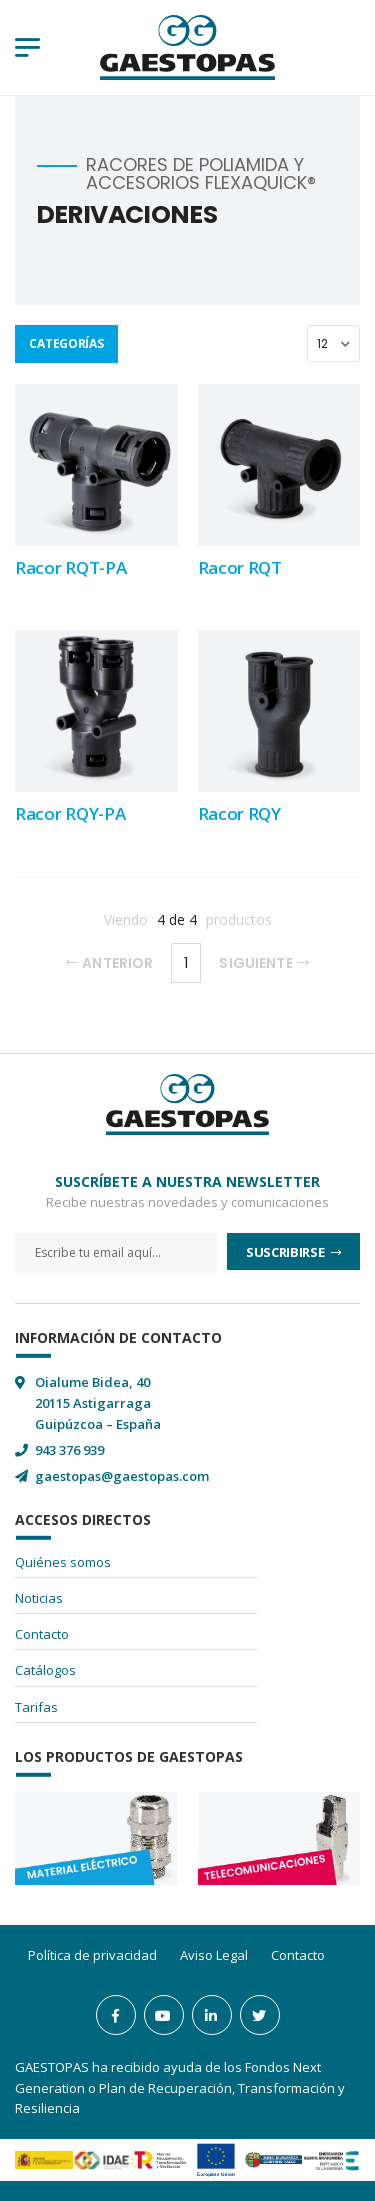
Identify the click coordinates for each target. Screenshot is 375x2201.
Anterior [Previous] (109, 963)
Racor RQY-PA (70, 813)
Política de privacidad (92, 1955)
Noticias (39, 1598)
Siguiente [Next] (263, 963)
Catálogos (45, 1670)
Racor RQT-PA (70, 567)
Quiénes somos (63, 1562)
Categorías (66, 343)
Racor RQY (239, 813)
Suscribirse (286, 1252)
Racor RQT (240, 567)
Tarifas (36, 1707)
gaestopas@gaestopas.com (122, 1476)
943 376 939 (69, 1450)
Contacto (42, 1634)
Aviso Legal (214, 1955)
